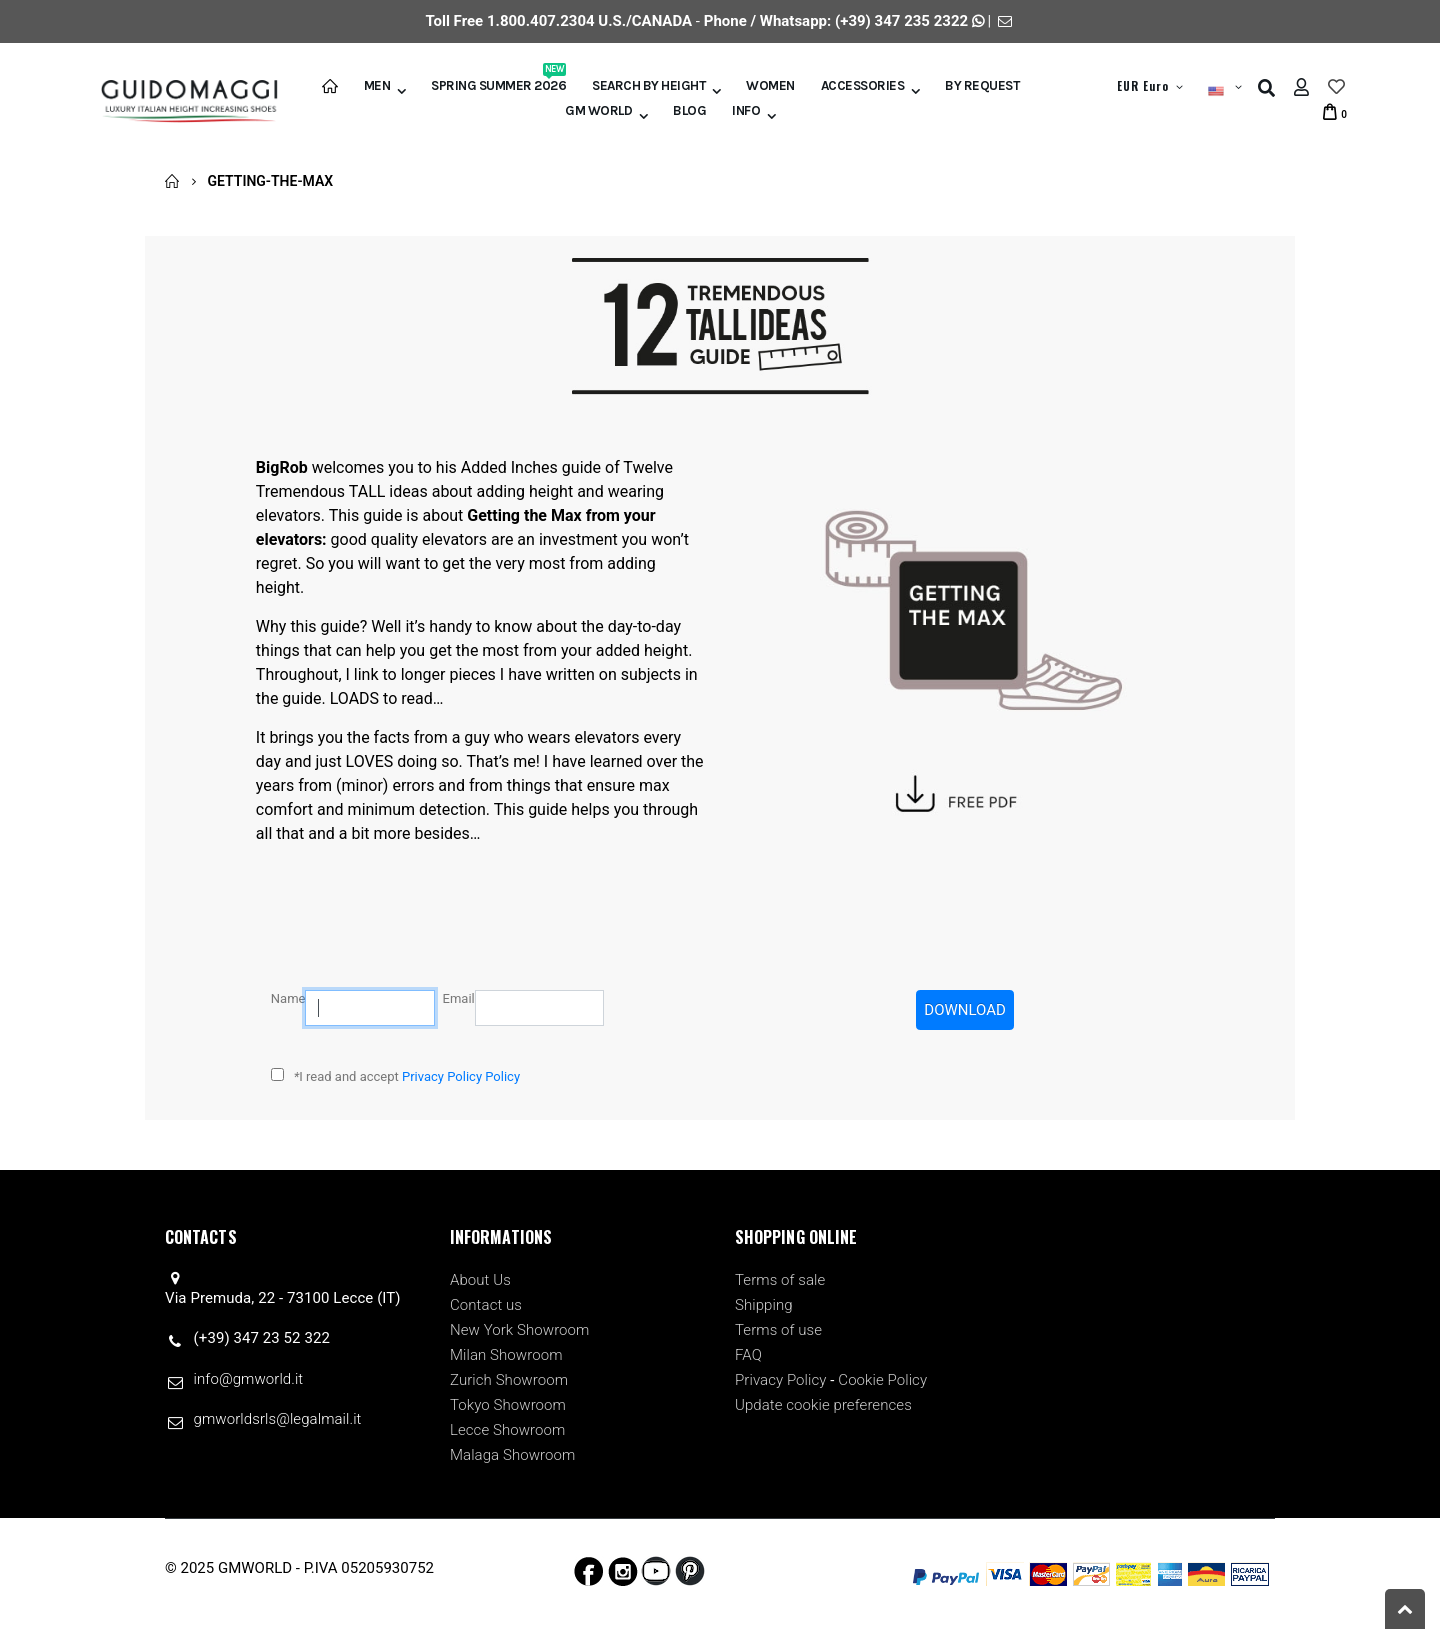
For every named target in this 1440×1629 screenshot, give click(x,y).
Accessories (863, 85)
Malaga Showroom (512, 1455)
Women (770, 85)
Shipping (764, 1305)
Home (172, 181)
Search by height (648, 85)
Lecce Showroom (507, 1430)
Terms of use (778, 1330)
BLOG (689, 110)
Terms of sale (780, 1280)
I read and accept (407, 1076)
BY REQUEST (982, 85)
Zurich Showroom (509, 1380)
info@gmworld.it (249, 1379)
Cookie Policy (882, 1380)
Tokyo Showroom (508, 1405)
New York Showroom (519, 1330)
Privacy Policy (781, 1380)
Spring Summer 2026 (498, 84)
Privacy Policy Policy (461, 1076)
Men (377, 85)
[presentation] (764, 1029)
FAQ (748, 1355)
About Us (480, 1280)
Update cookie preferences (823, 1405)
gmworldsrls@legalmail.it (278, 1419)
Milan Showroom (506, 1355)
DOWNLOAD (965, 1010)
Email (459, 998)
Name (288, 998)
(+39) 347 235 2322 (901, 21)
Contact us (486, 1305)
